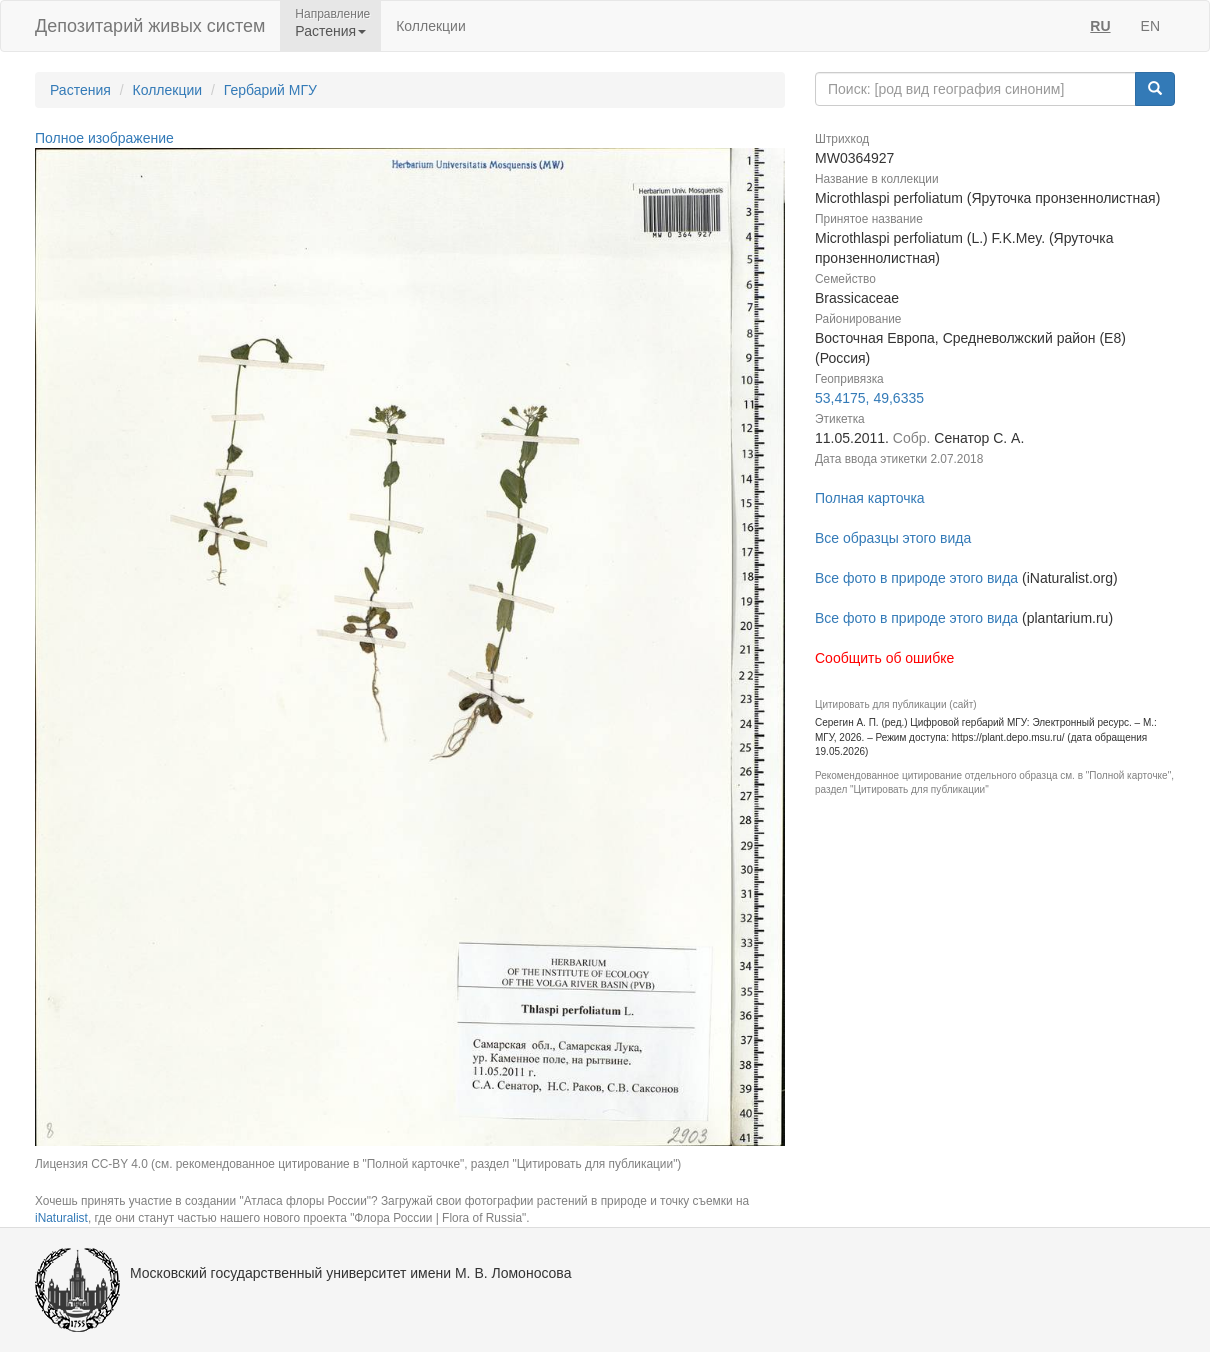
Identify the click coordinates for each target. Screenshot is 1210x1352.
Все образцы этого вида (893, 538)
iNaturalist (61, 1218)
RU (1100, 26)
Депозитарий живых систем (150, 26)
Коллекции (431, 26)
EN (1150, 26)
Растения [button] (330, 31)
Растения (80, 90)
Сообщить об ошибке (884, 658)
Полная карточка (870, 498)
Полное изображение (104, 138)
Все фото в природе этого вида (916, 578)
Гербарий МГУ (270, 90)
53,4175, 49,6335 (869, 398)
